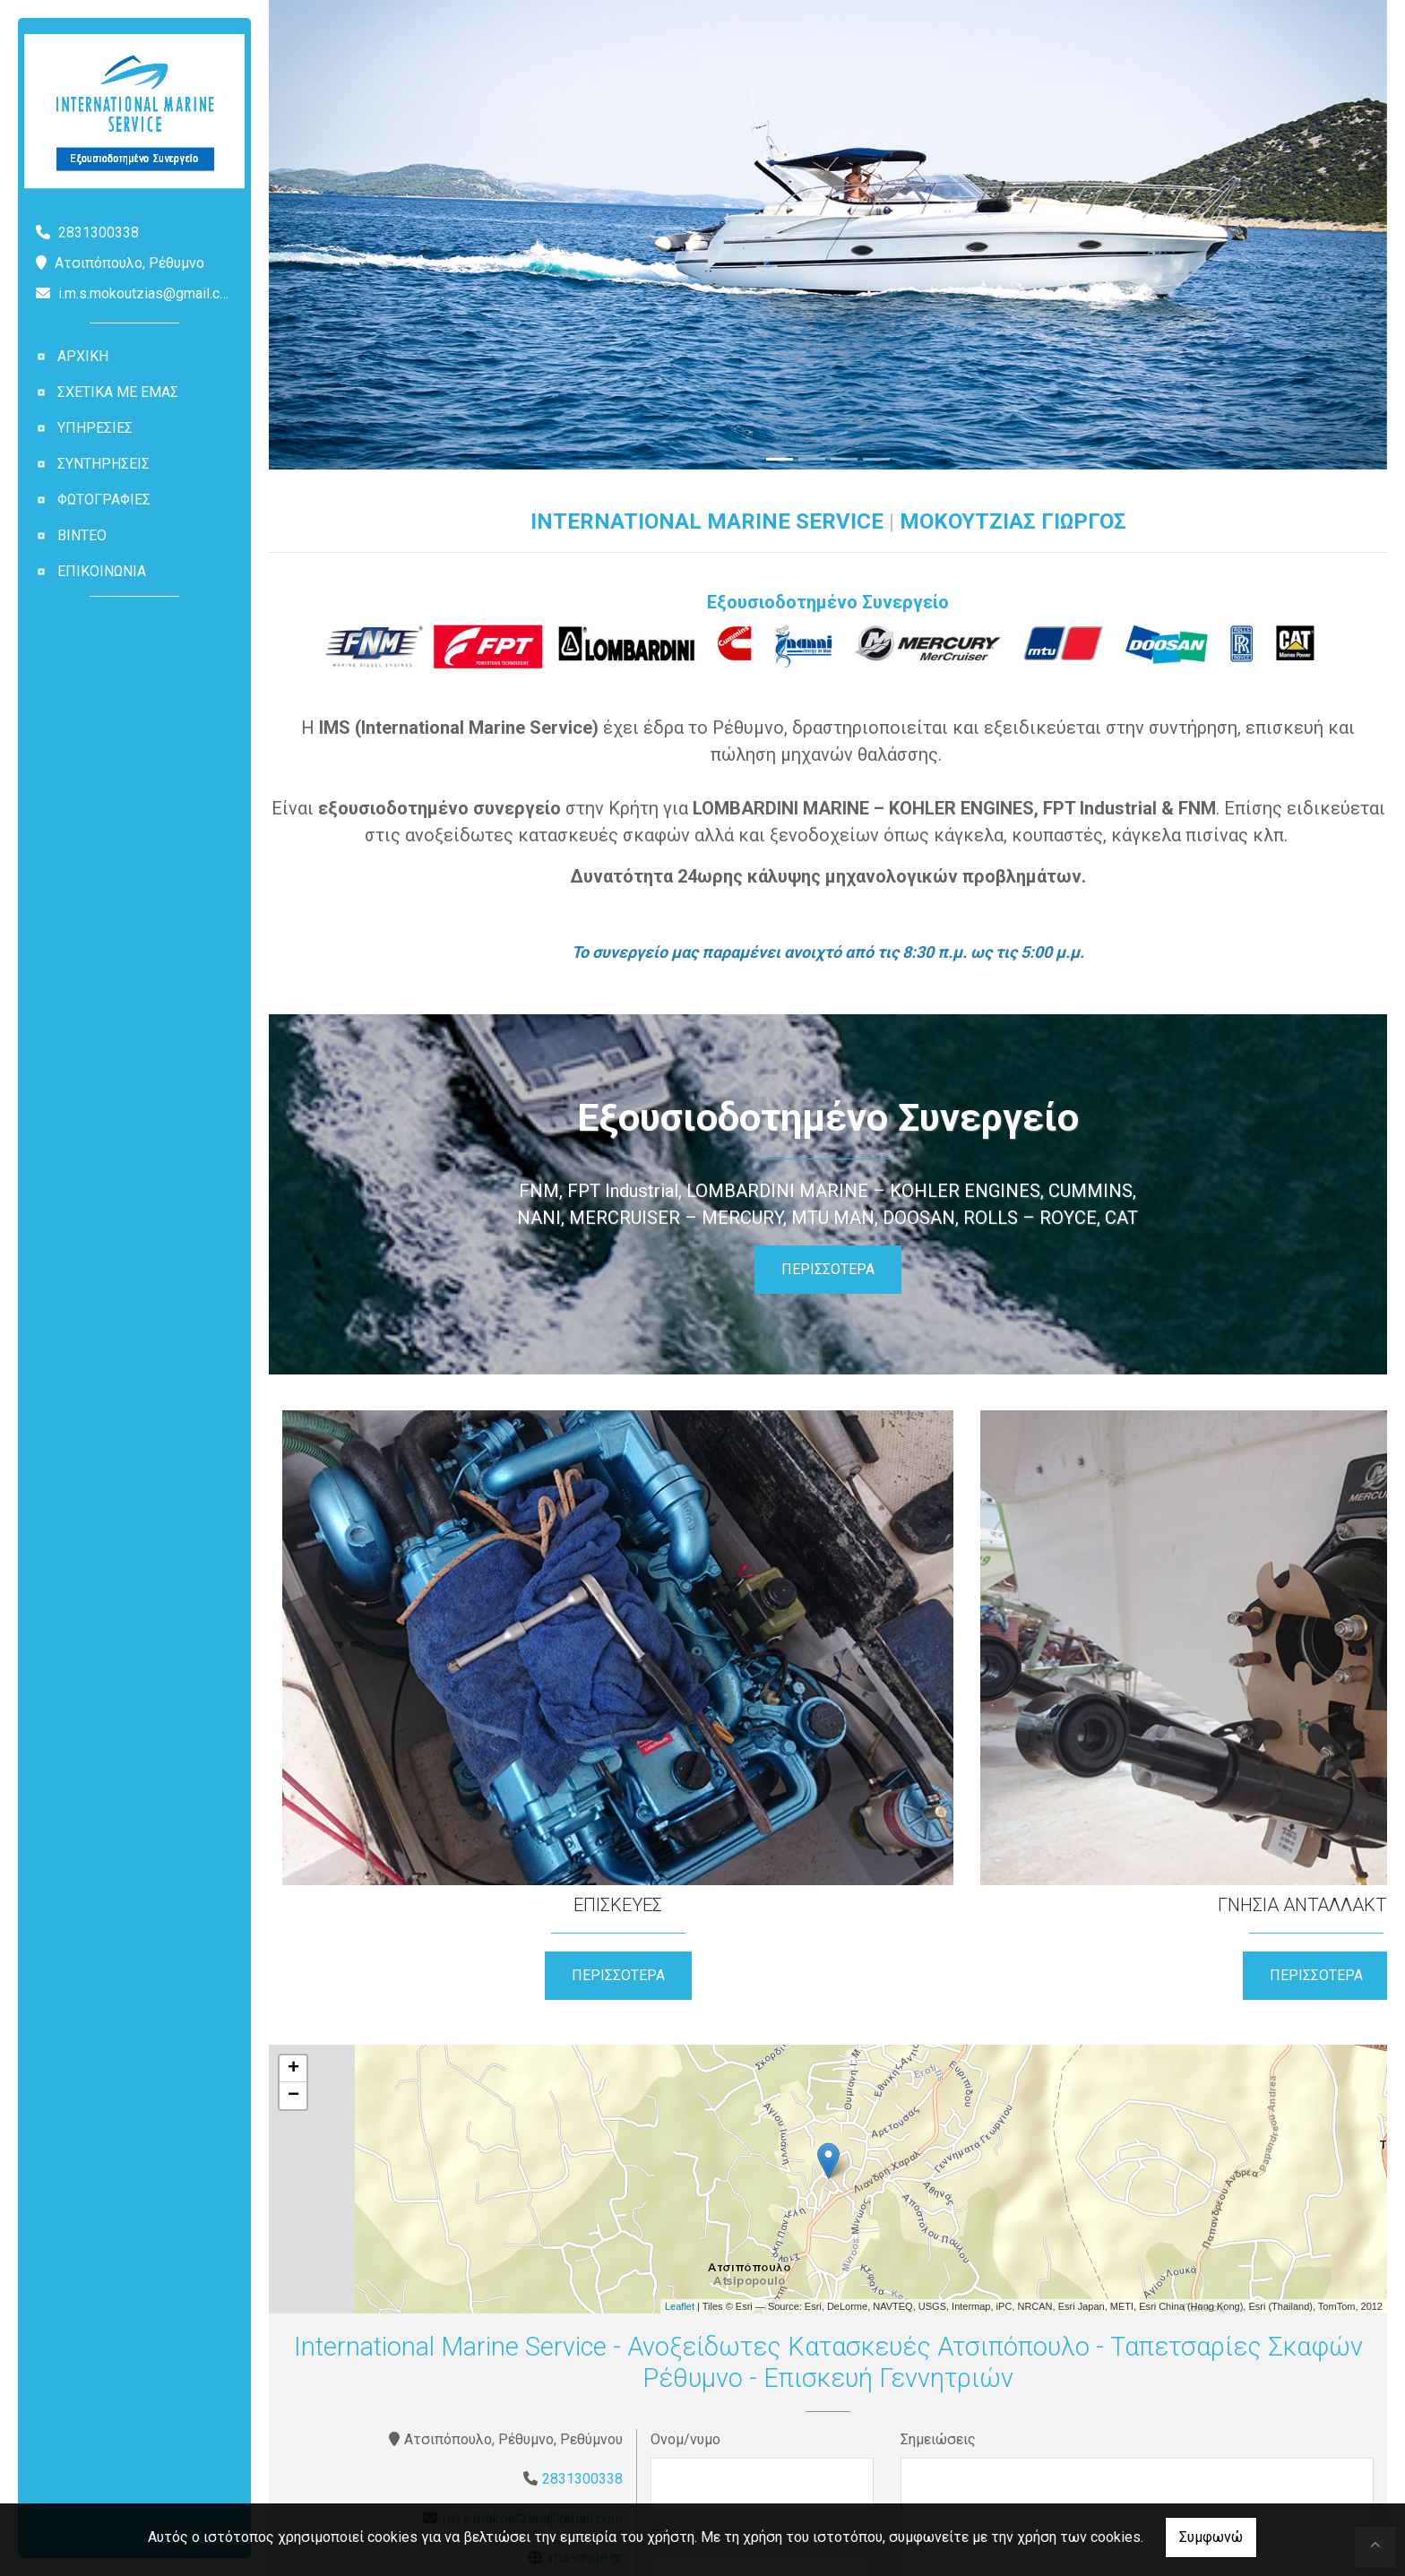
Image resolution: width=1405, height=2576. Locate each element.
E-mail (670, 2284)
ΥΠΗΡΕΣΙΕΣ (95, 427)
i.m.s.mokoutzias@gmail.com (148, 293)
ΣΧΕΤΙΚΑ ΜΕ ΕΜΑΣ (117, 392)
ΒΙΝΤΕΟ (82, 535)
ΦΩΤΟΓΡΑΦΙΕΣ (104, 499)
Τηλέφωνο (684, 2380)
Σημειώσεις (938, 2188)
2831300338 (582, 2227)
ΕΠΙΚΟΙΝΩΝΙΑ (101, 571)
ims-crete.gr (585, 2306)
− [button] (293, 1844)
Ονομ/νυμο (685, 2188)
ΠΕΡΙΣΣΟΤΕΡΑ (828, 1269)
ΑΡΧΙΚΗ (82, 356)
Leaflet (679, 2054)
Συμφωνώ (1211, 2537)
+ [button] (293, 1818)
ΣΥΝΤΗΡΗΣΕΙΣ (103, 463)
